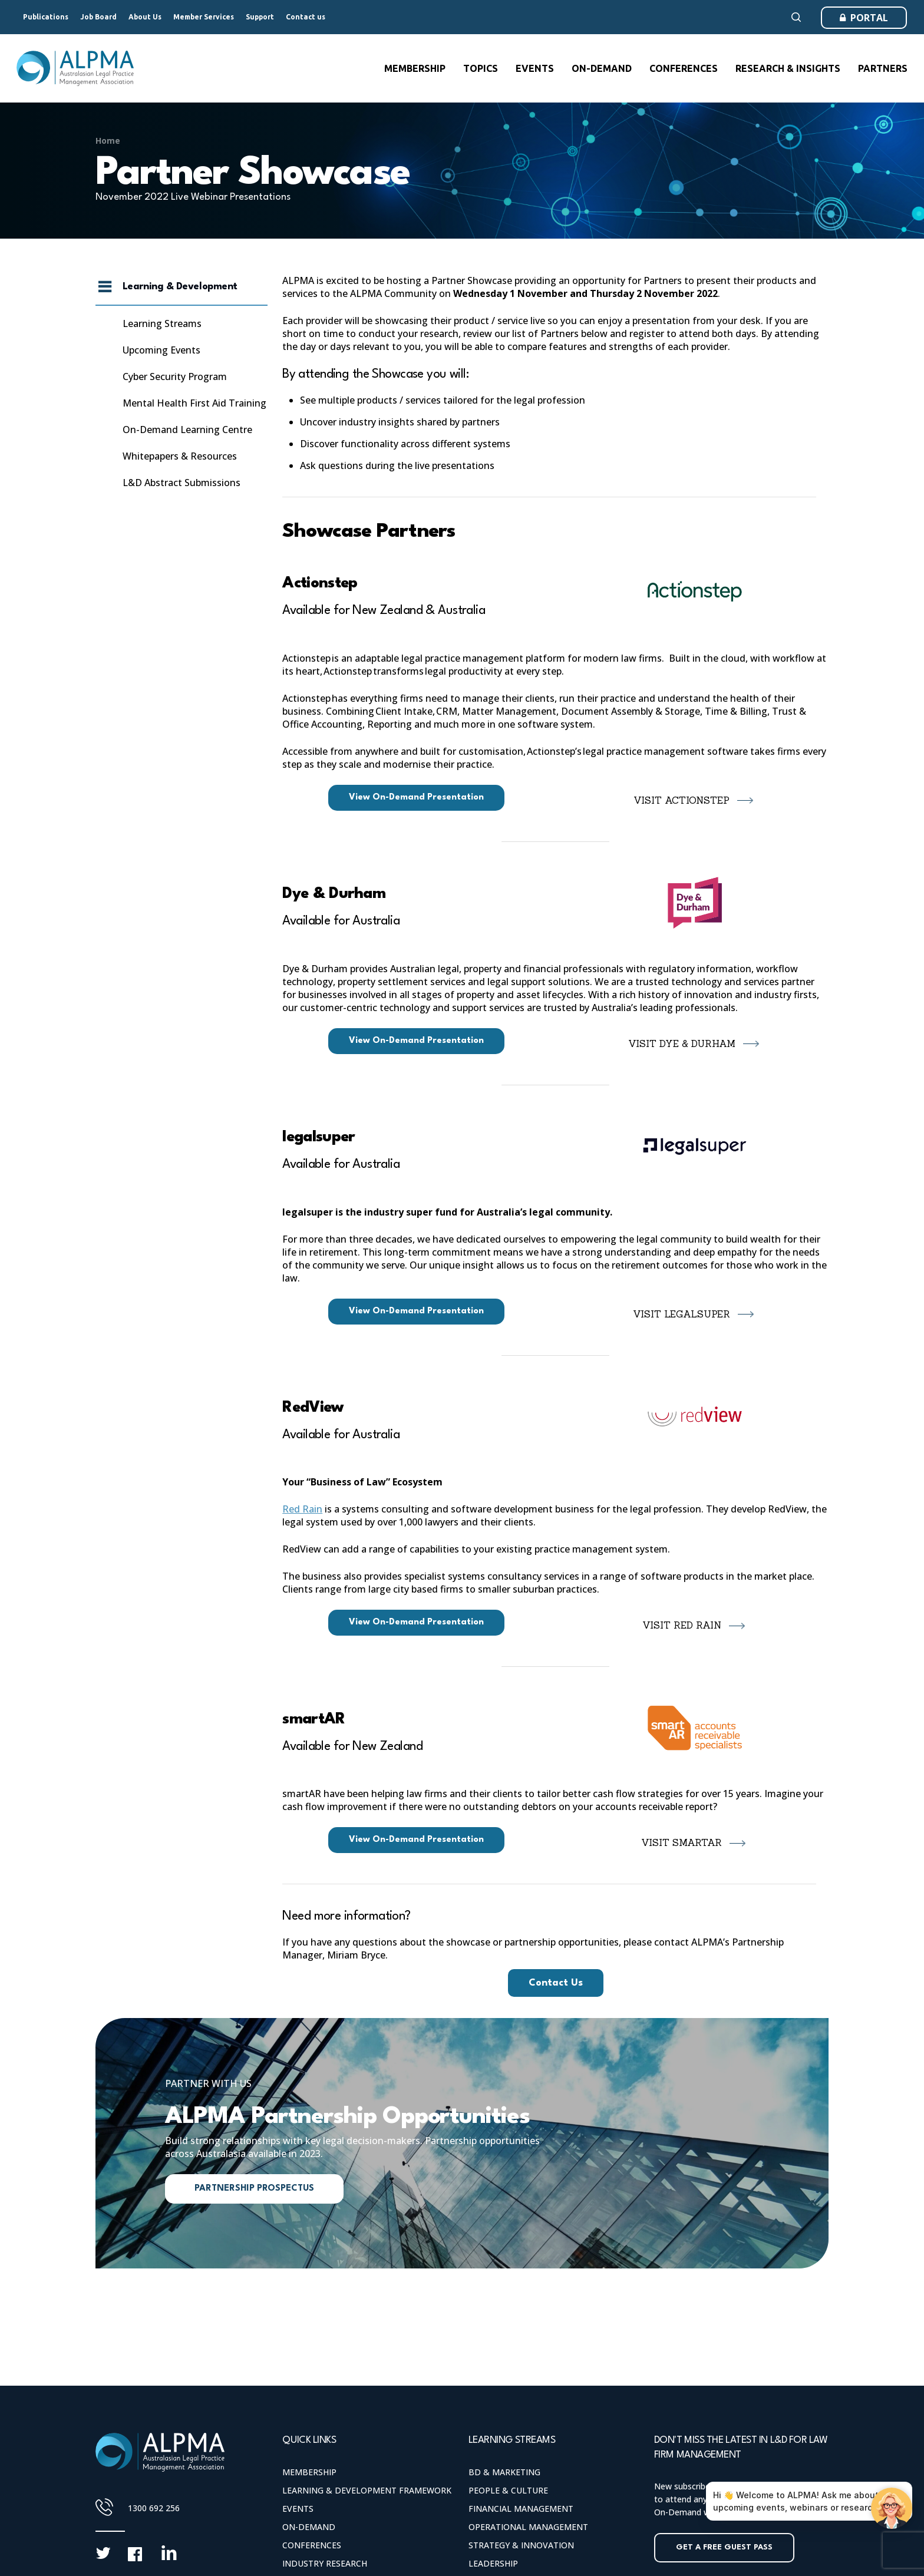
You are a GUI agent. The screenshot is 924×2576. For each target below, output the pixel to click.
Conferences (311, 2545)
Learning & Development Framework (366, 2490)
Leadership (493, 2563)
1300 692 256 (154, 2508)
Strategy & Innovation (521, 2545)
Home (107, 140)
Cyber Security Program (175, 376)
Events (298, 2508)
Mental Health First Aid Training (194, 403)
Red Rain (302, 1508)
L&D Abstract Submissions (181, 482)
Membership (309, 2472)
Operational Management (528, 2526)
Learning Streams (162, 323)
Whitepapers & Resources (180, 456)
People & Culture (508, 2490)
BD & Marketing (504, 2472)
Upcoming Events (161, 350)
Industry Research (324, 2563)
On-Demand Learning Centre (187, 429)
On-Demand (308, 2526)
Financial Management (520, 2508)
